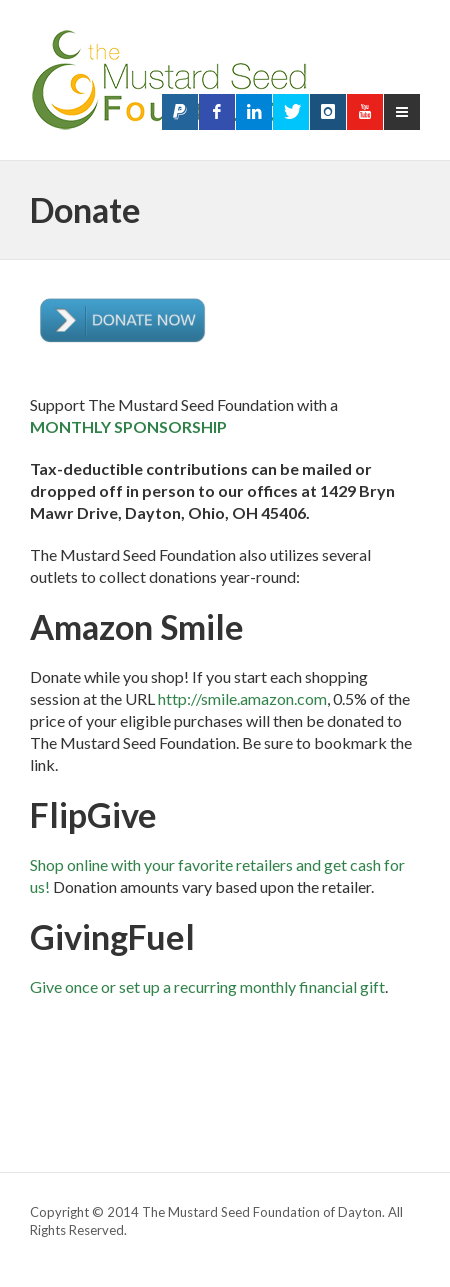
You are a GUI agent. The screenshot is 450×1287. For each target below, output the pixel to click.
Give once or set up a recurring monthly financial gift (207, 986)
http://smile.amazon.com (242, 698)
